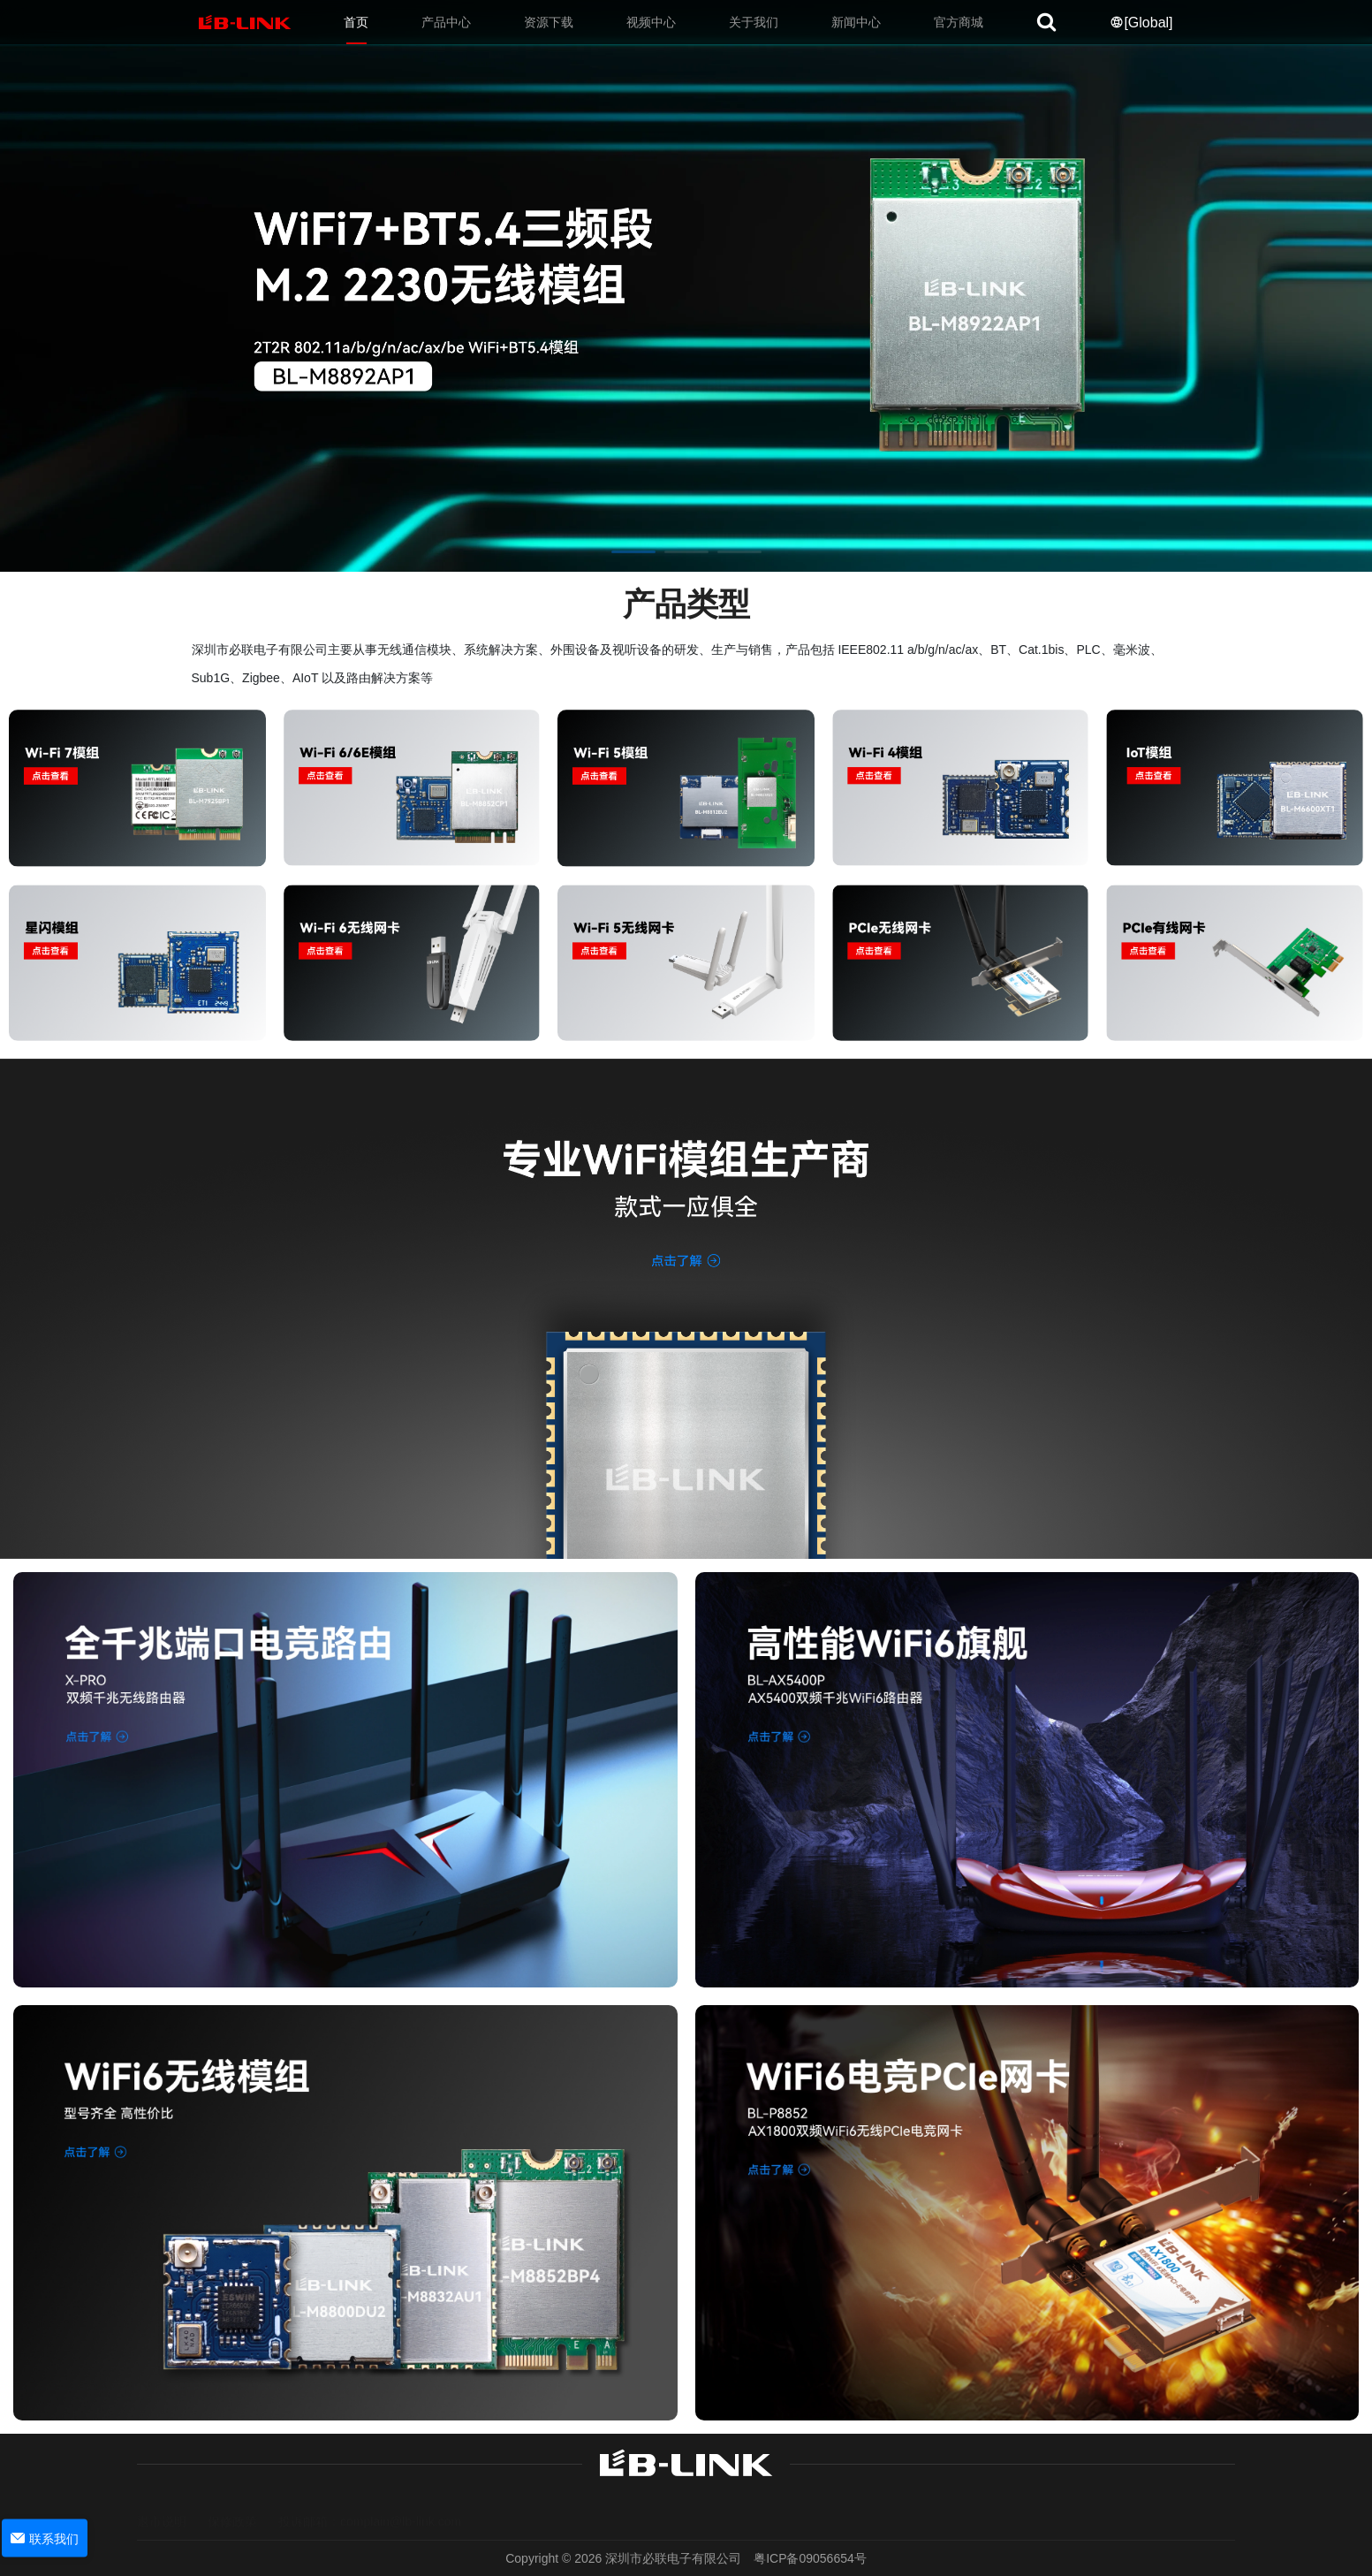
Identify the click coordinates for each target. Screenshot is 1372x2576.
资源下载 (548, 22)
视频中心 (651, 22)
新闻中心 (856, 22)
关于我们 (753, 22)
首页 (356, 22)
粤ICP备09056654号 (810, 2558)
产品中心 (446, 22)
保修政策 (232, 2504)
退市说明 (161, 2504)
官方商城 (958, 22)
